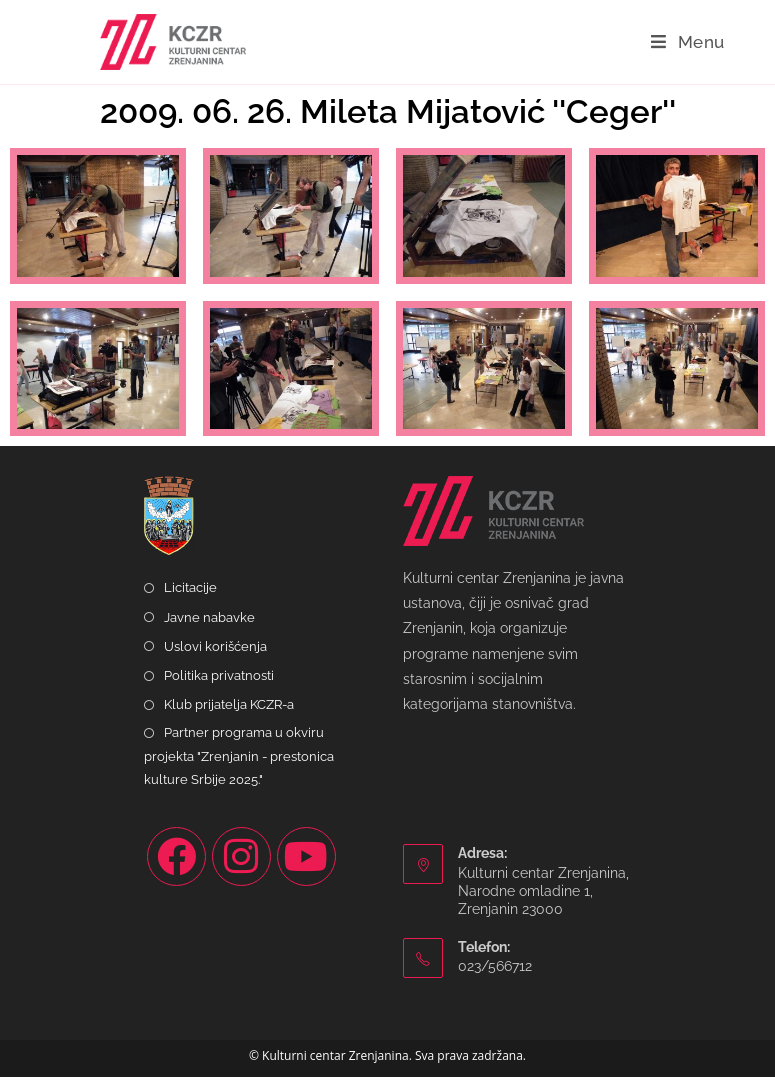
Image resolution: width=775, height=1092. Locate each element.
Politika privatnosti (219, 690)
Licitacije (190, 603)
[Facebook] (176, 872)
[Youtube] (306, 872)
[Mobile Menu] (688, 42)
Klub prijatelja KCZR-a (229, 719)
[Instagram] (241, 872)
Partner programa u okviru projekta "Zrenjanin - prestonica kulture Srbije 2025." (239, 772)
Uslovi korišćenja (215, 661)
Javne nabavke (209, 632)
